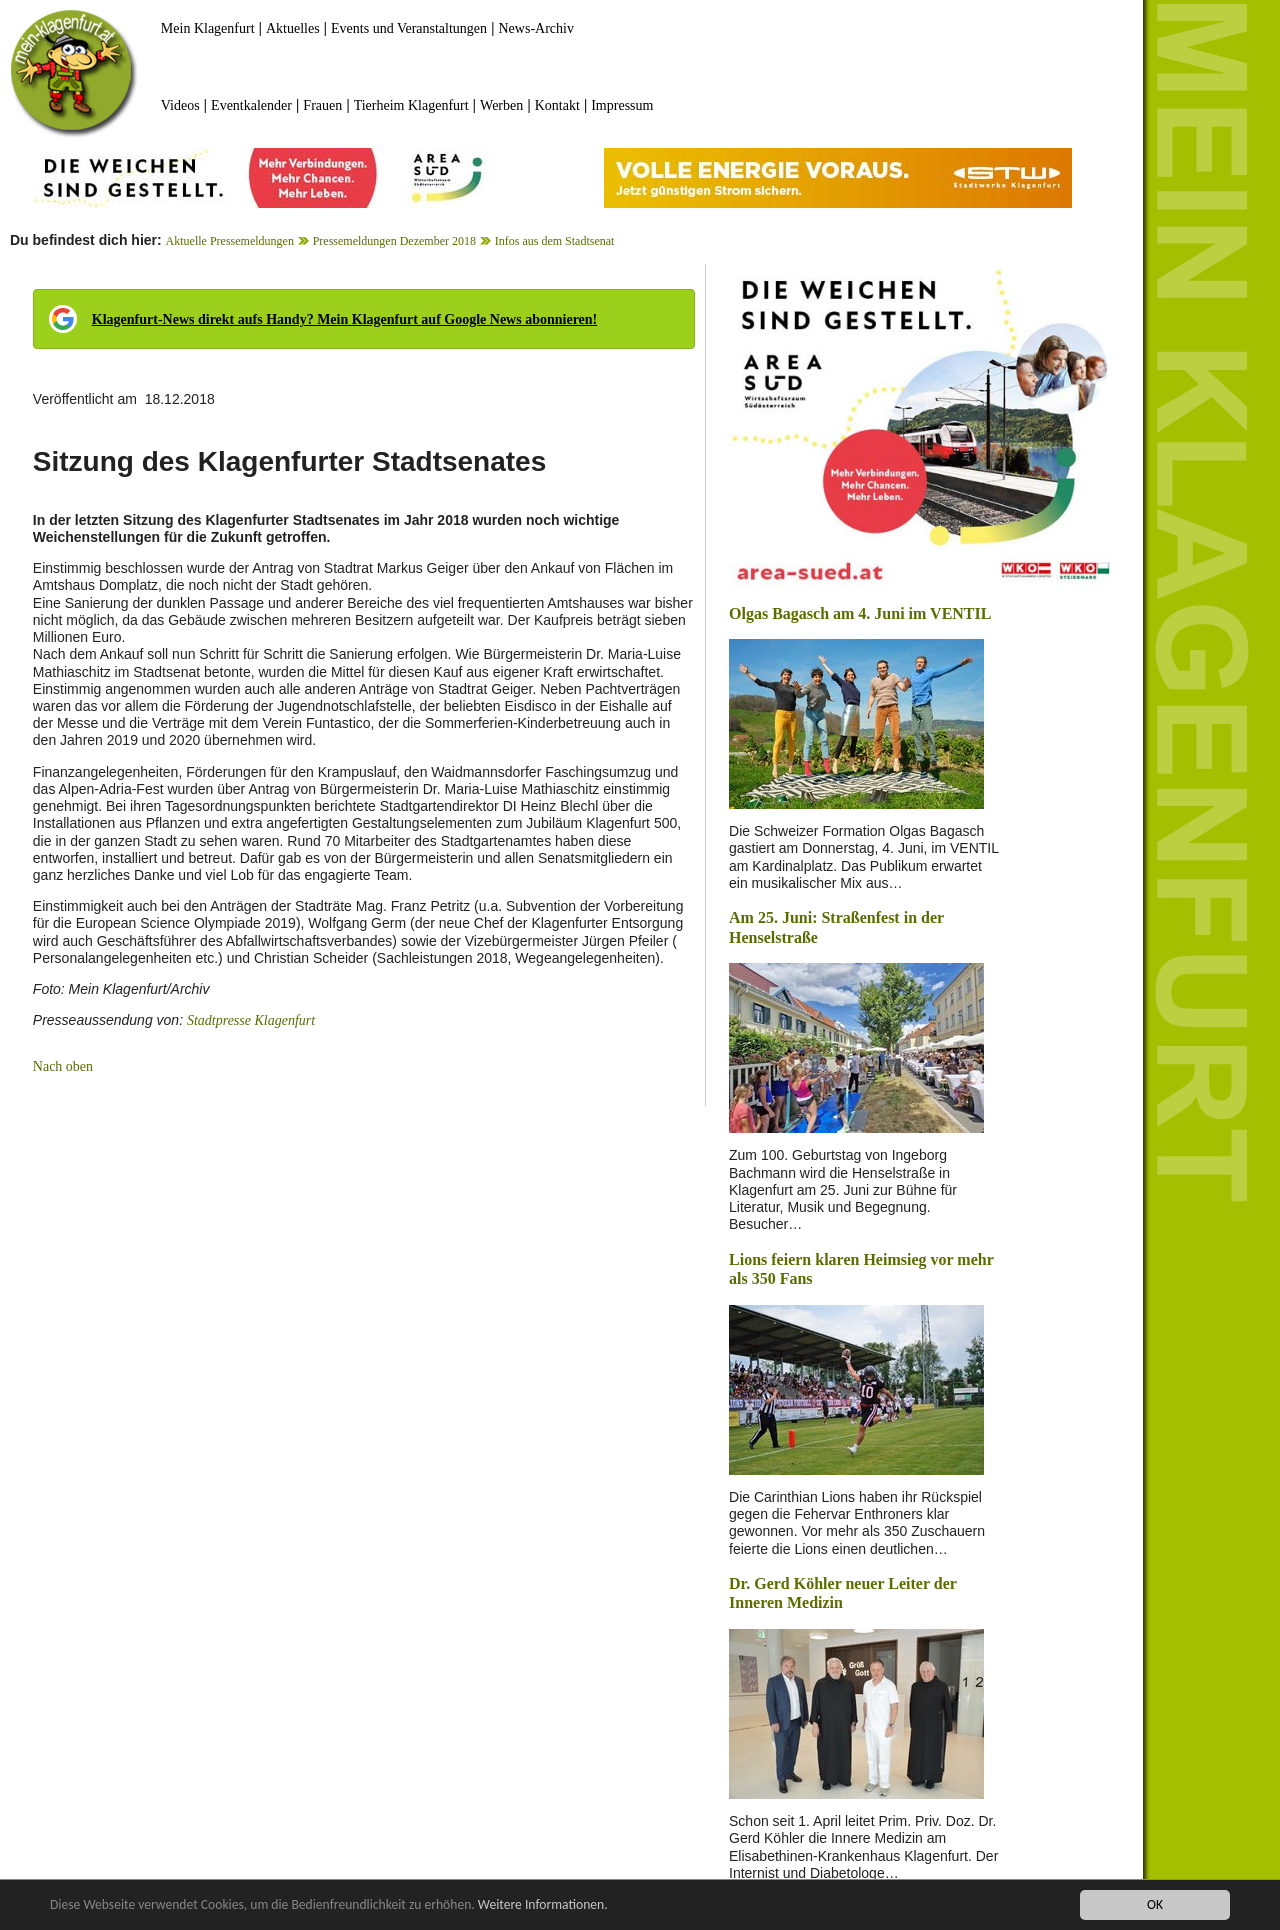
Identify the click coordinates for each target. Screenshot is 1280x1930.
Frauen (322, 105)
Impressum (622, 105)
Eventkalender (251, 105)
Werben (501, 105)
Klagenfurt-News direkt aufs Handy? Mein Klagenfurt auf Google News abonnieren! (344, 319)
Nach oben (63, 1066)
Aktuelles (293, 28)
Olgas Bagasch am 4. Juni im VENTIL (860, 613)
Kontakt (557, 105)
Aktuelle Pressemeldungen (230, 241)
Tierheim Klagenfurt (411, 105)
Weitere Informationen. (543, 1905)
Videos (180, 105)
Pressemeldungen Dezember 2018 (394, 241)
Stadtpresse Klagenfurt (251, 1020)
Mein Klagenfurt (208, 28)
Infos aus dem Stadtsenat (555, 241)
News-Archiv (536, 28)
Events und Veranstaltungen (409, 28)
